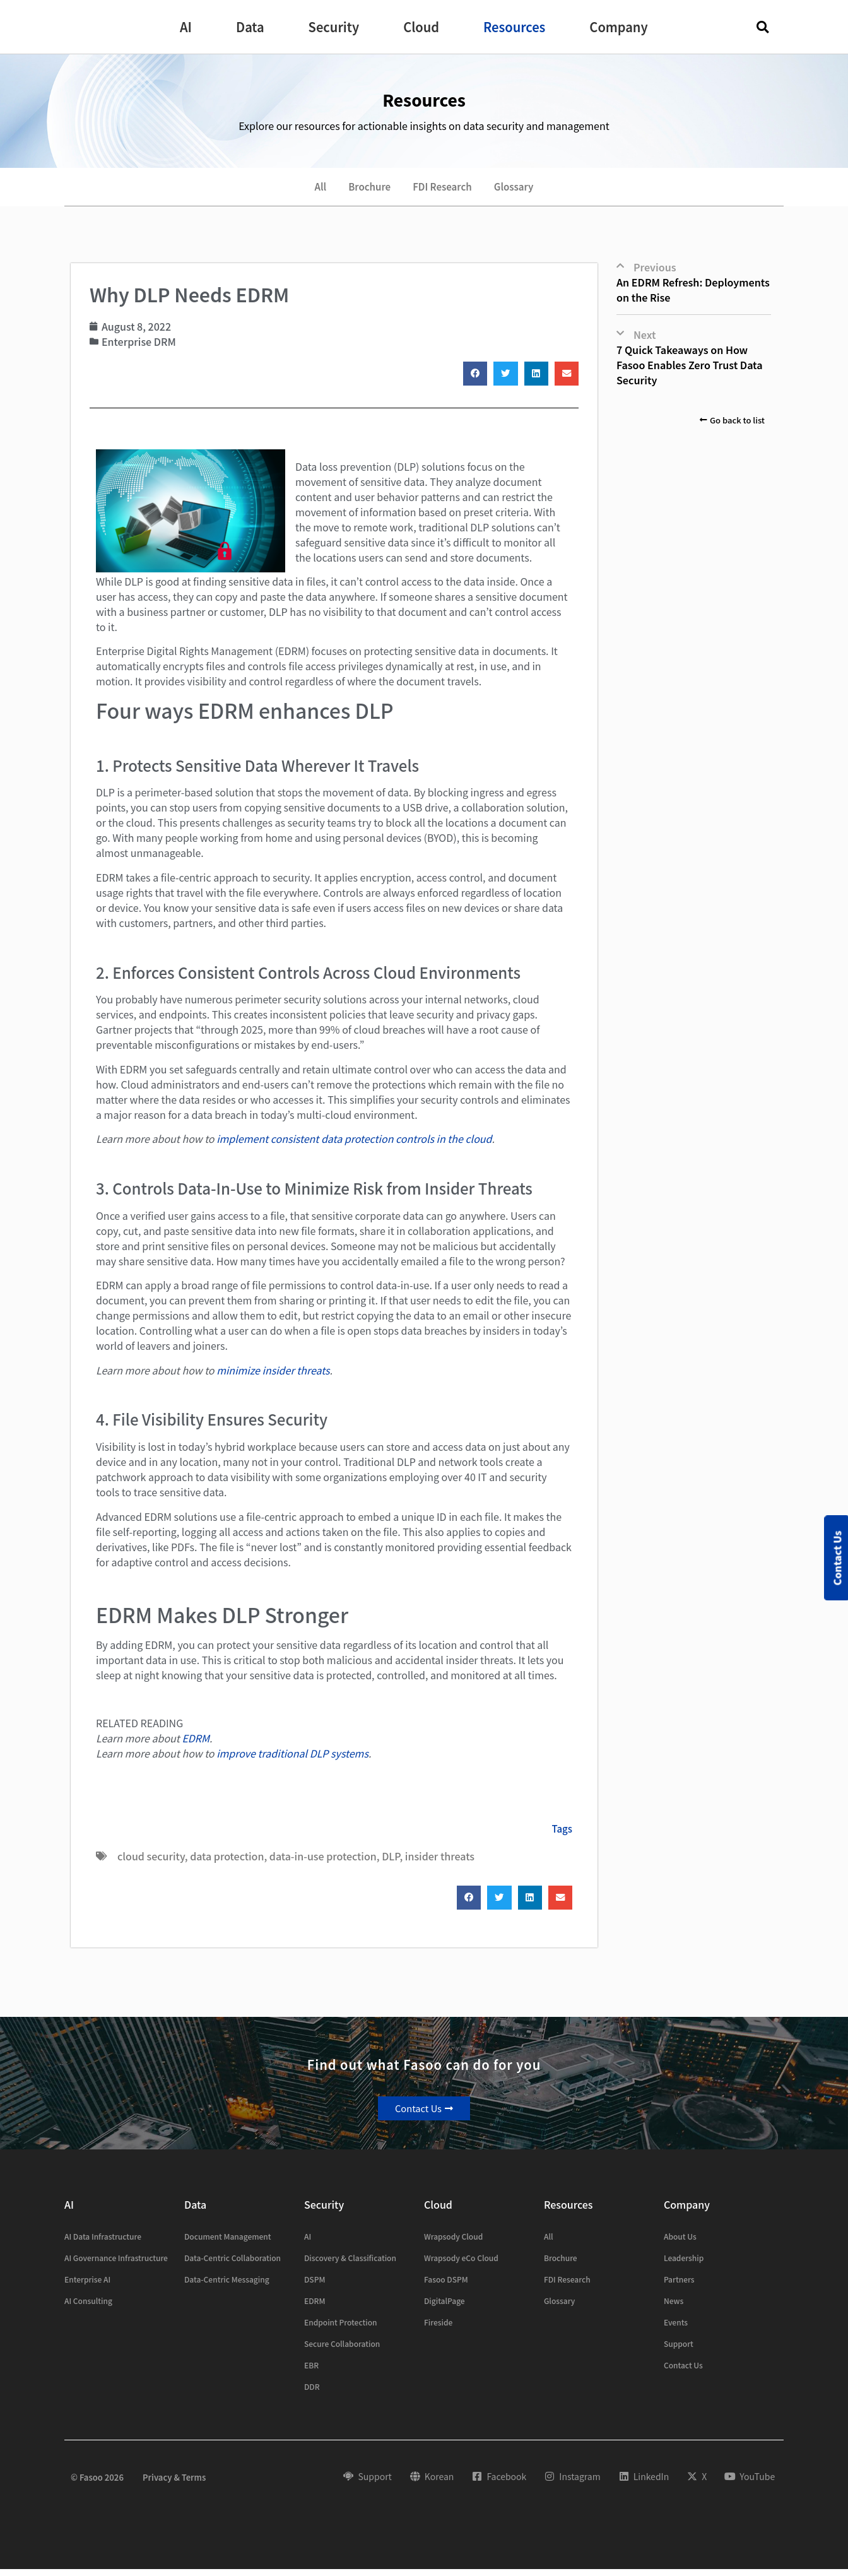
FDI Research (444, 190)
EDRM (195, 1744)
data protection (227, 1862)
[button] (185, 27)
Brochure (365, 190)
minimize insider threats (272, 1376)
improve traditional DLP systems (292, 1759)
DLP (390, 1862)
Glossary (522, 190)
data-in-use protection (323, 1862)
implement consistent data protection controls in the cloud (354, 1144)
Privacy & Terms (174, 2484)
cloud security (151, 1862)
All (311, 190)
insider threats (439, 1862)
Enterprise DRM (139, 347)
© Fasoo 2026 (97, 2484)
